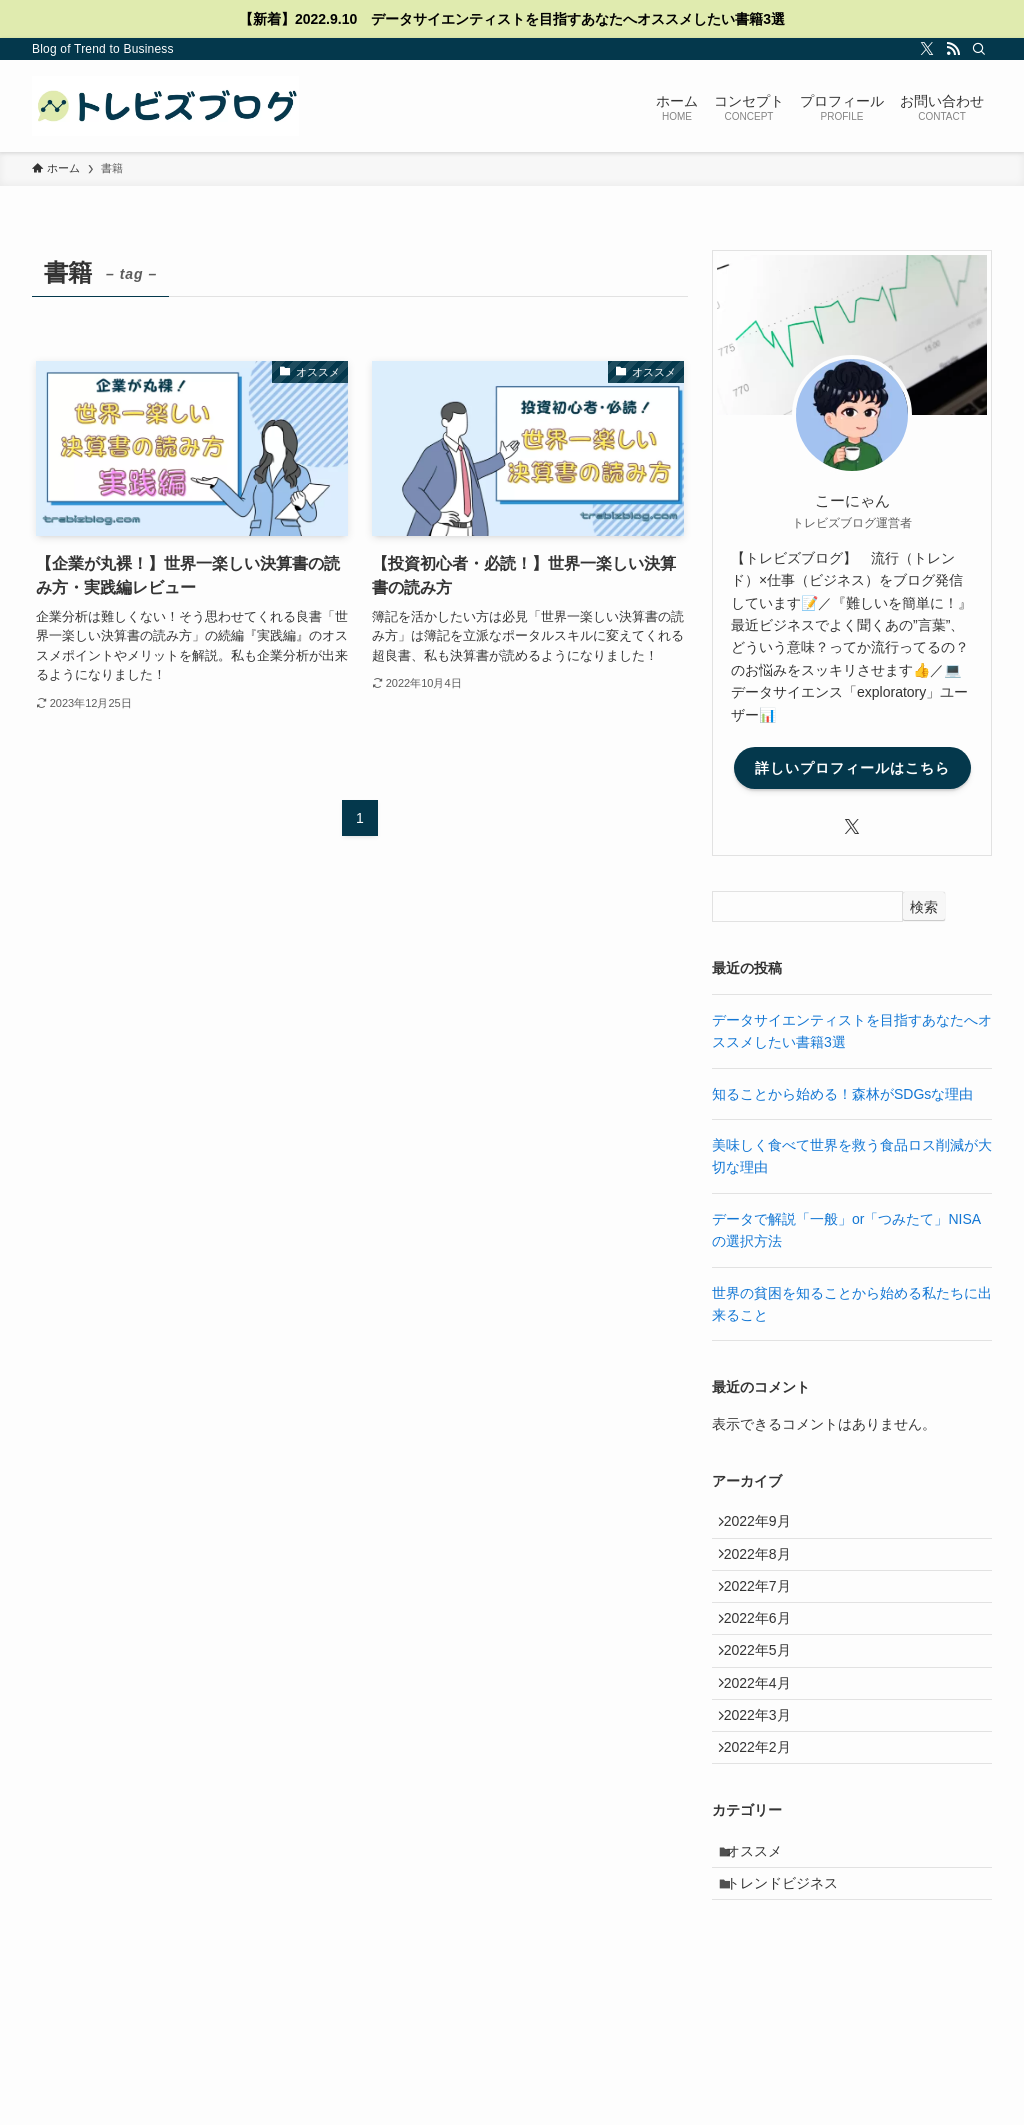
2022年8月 (766, 1568)
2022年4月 (766, 1734)
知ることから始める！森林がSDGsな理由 (842, 1094)
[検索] (979, 49)
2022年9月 (766, 1526)
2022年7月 (766, 1609)
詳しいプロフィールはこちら (852, 768)
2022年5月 (766, 1692)
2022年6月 (766, 1651)
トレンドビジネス (793, 1972)
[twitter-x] (927, 49)
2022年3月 (766, 1776)
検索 (924, 907)
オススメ (765, 1930)
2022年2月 (766, 1817)
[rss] (953, 49)
